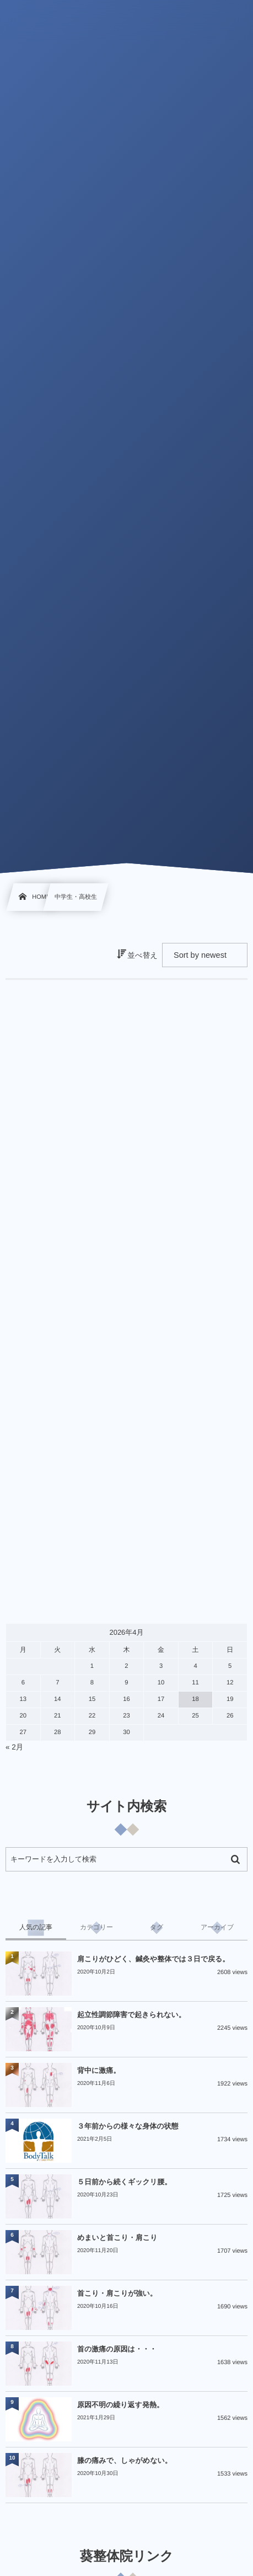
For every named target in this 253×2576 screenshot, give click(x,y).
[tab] (36, 1928)
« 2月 (14, 1747)
